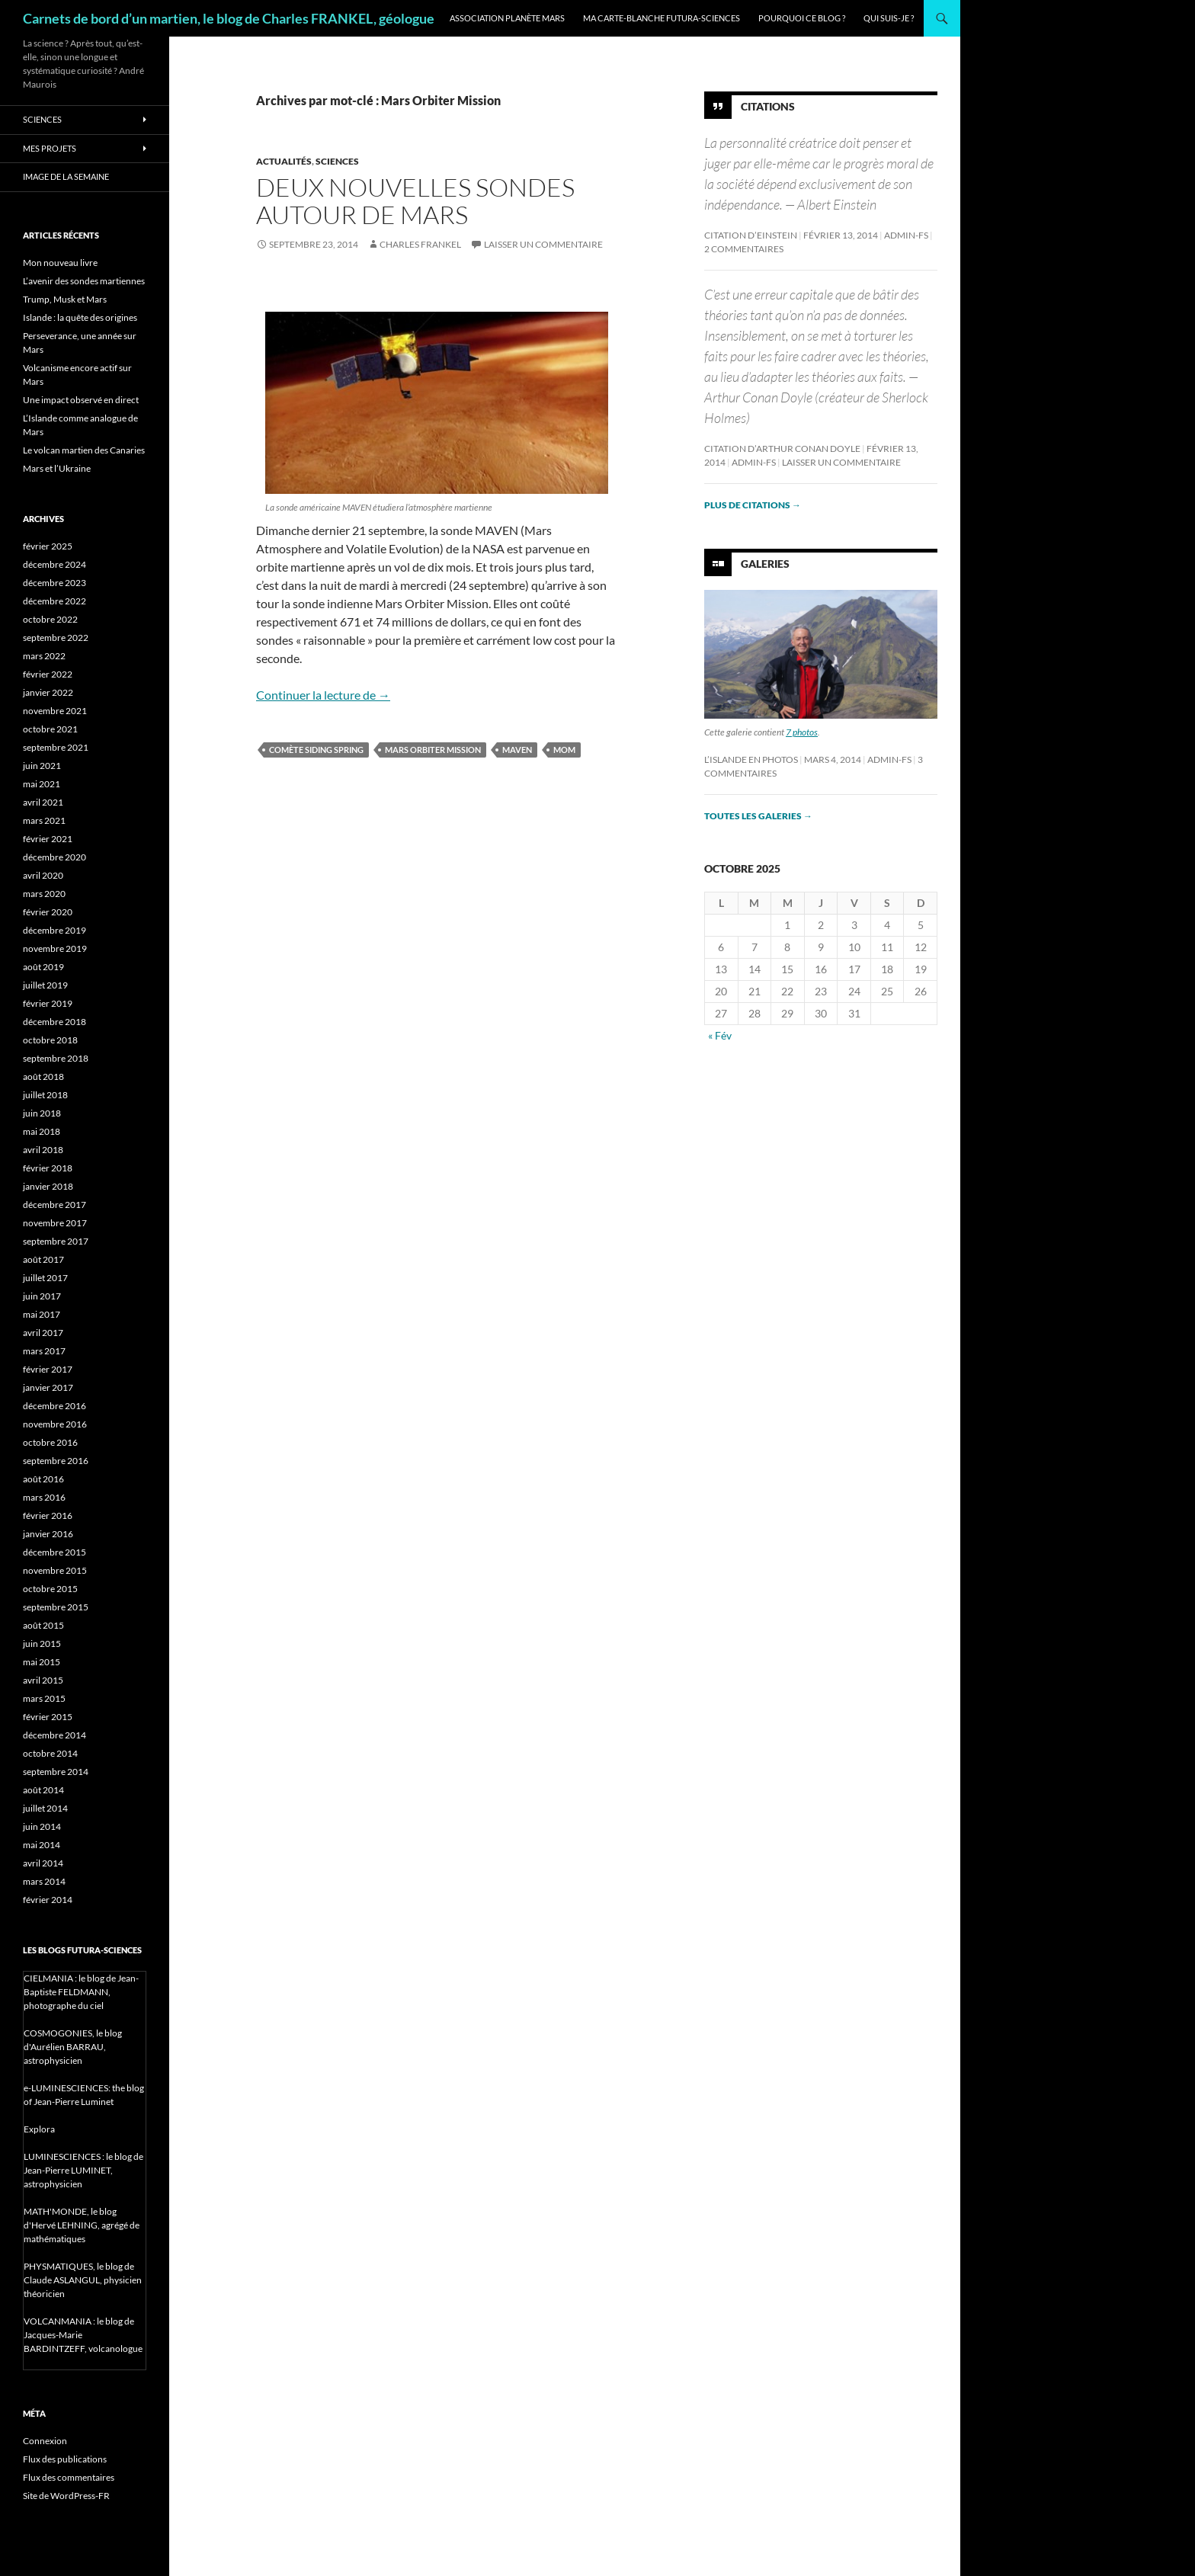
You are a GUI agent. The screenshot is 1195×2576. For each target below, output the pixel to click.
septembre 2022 (55, 637)
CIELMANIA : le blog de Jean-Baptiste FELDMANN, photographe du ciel (81, 1991)
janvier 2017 (48, 1387)
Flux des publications (65, 2459)
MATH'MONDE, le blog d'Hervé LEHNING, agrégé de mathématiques (81, 2225)
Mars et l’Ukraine (57, 468)
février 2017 (47, 1369)
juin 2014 (42, 1826)
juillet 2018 (45, 1095)
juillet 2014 (45, 1808)
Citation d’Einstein (750, 235)
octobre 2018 (50, 1040)
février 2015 (47, 1716)
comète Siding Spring (316, 750)
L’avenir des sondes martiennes (84, 281)
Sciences (337, 161)
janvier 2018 (48, 1186)
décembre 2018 (54, 1021)
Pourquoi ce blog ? (801, 18)
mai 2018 (41, 1131)
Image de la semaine (66, 176)
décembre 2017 (54, 1204)
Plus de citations (752, 505)
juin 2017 (42, 1296)
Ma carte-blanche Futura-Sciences (661, 18)
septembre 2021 (55, 747)
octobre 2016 (50, 1442)
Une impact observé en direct (81, 399)
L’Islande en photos (751, 759)
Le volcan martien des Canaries (84, 450)
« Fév (720, 1035)
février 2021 (47, 838)
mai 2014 (41, 1844)
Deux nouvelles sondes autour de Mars (415, 200)
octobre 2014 (50, 1753)
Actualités (284, 161)
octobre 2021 (50, 729)
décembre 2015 (54, 1552)
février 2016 (47, 1515)
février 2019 (47, 1003)
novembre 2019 (55, 948)
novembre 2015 (55, 1570)
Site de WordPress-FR (66, 2495)
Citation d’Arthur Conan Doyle (782, 448)
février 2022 (47, 674)
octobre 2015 (50, 1588)
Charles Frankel (420, 244)
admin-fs (906, 235)
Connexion (45, 2440)
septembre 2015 (55, 1607)
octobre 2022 (50, 619)
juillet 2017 (45, 1277)
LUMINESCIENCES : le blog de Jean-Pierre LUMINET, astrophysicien (83, 2170)
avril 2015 (43, 1680)
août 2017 (43, 1259)
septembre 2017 (55, 1241)
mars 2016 (44, 1497)
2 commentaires (743, 249)
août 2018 (43, 1076)
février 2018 (47, 1168)
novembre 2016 (55, 1424)
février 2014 (47, 1899)
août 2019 (43, 966)
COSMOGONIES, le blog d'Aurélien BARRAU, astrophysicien (73, 2046)
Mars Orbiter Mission (433, 750)
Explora (39, 2129)
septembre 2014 (55, 1771)
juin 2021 (42, 765)
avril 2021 (43, 802)
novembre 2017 (55, 1223)
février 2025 (47, 546)
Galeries (765, 563)
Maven (517, 750)
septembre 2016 (55, 1460)
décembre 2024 (54, 564)
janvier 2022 (48, 692)
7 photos (802, 732)
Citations (768, 106)
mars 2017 (44, 1351)
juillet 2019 (45, 985)
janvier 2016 (48, 1534)
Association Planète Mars (507, 18)
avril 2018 (43, 1149)
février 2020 (47, 912)
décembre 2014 (54, 1735)
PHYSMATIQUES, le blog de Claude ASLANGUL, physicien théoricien (83, 2279)
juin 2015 (42, 1643)
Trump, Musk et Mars (65, 299)
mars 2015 (44, 1698)
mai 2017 (41, 1314)
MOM (564, 750)
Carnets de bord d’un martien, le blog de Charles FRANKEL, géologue (228, 18)
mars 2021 (44, 820)
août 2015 (43, 1625)
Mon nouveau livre (60, 262)
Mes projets (49, 148)
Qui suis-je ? (888, 18)
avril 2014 (43, 1863)
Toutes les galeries (758, 816)
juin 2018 (42, 1113)
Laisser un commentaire (543, 244)
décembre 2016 (54, 1405)
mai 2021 (41, 784)
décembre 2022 (54, 601)
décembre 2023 (54, 582)
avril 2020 (43, 875)
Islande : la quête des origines (80, 317)
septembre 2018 (55, 1058)
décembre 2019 (54, 930)
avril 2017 (43, 1332)
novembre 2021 (55, 710)
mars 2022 (44, 656)
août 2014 (43, 1790)
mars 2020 (44, 893)
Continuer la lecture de (323, 694)
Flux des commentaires (68, 2477)
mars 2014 (44, 1881)
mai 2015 (41, 1662)
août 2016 (43, 1479)
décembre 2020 (54, 857)
